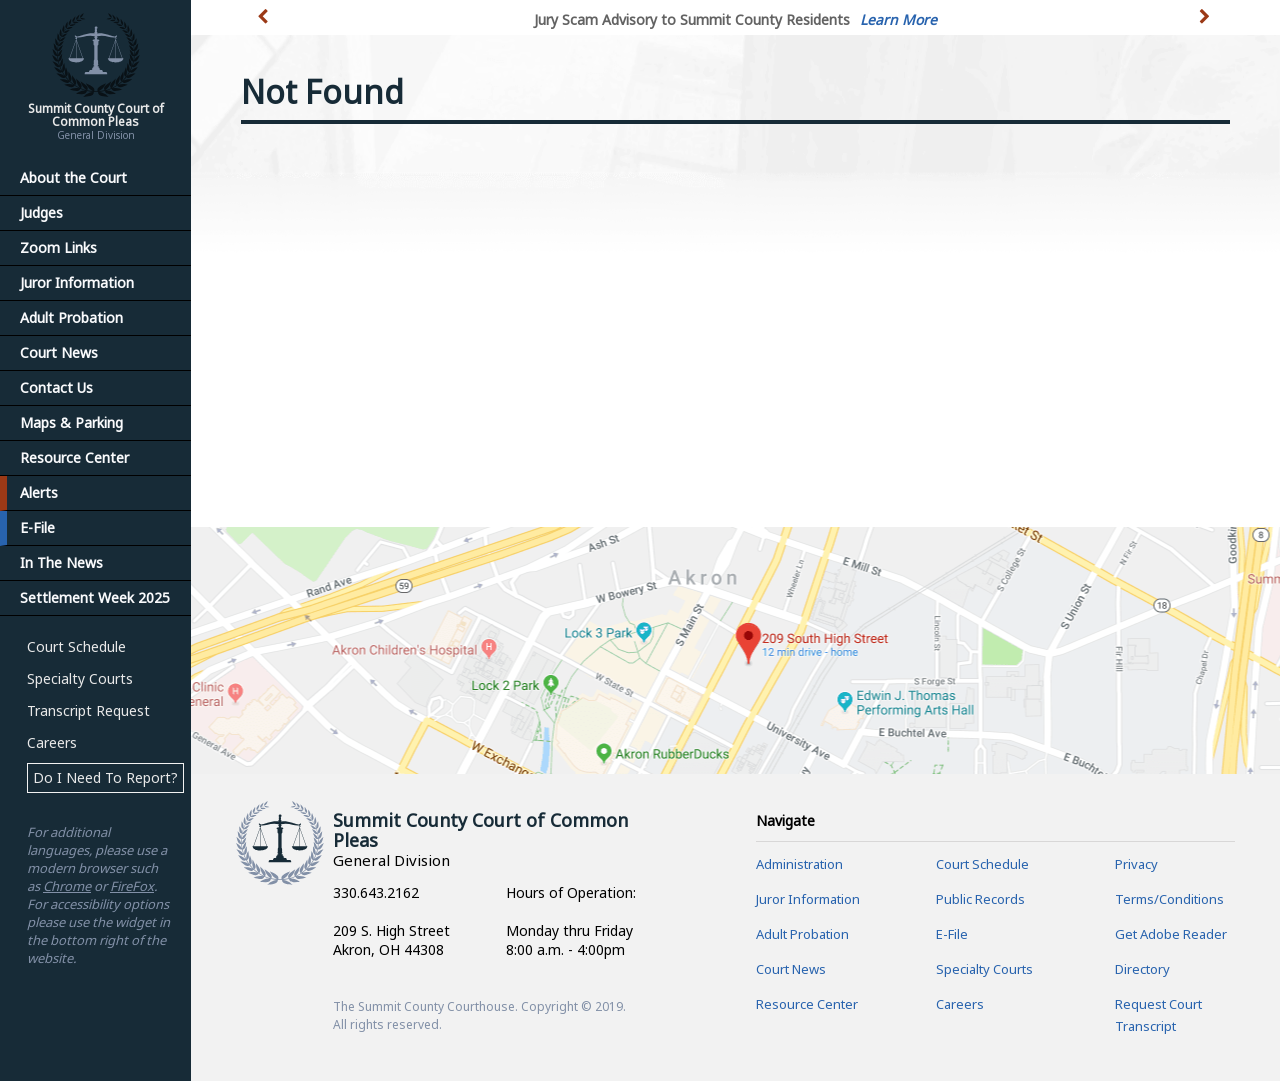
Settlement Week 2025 (95, 597)
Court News (59, 352)
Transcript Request (88, 710)
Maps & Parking (71, 422)
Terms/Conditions (1169, 899)
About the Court (73, 177)
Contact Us (56, 387)
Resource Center (74, 457)
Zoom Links (58, 247)
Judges (41, 212)
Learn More (898, 19)
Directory (1142, 969)
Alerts (39, 492)
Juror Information (77, 282)
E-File (37, 527)
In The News (61, 562)
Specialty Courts (80, 678)
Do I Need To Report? (105, 777)
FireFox (132, 886)
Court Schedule (76, 646)
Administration (799, 864)
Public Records (980, 899)
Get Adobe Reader (1171, 934)
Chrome (67, 886)
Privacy (1136, 864)
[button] (1206, 28)
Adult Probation (71, 317)
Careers (52, 742)
